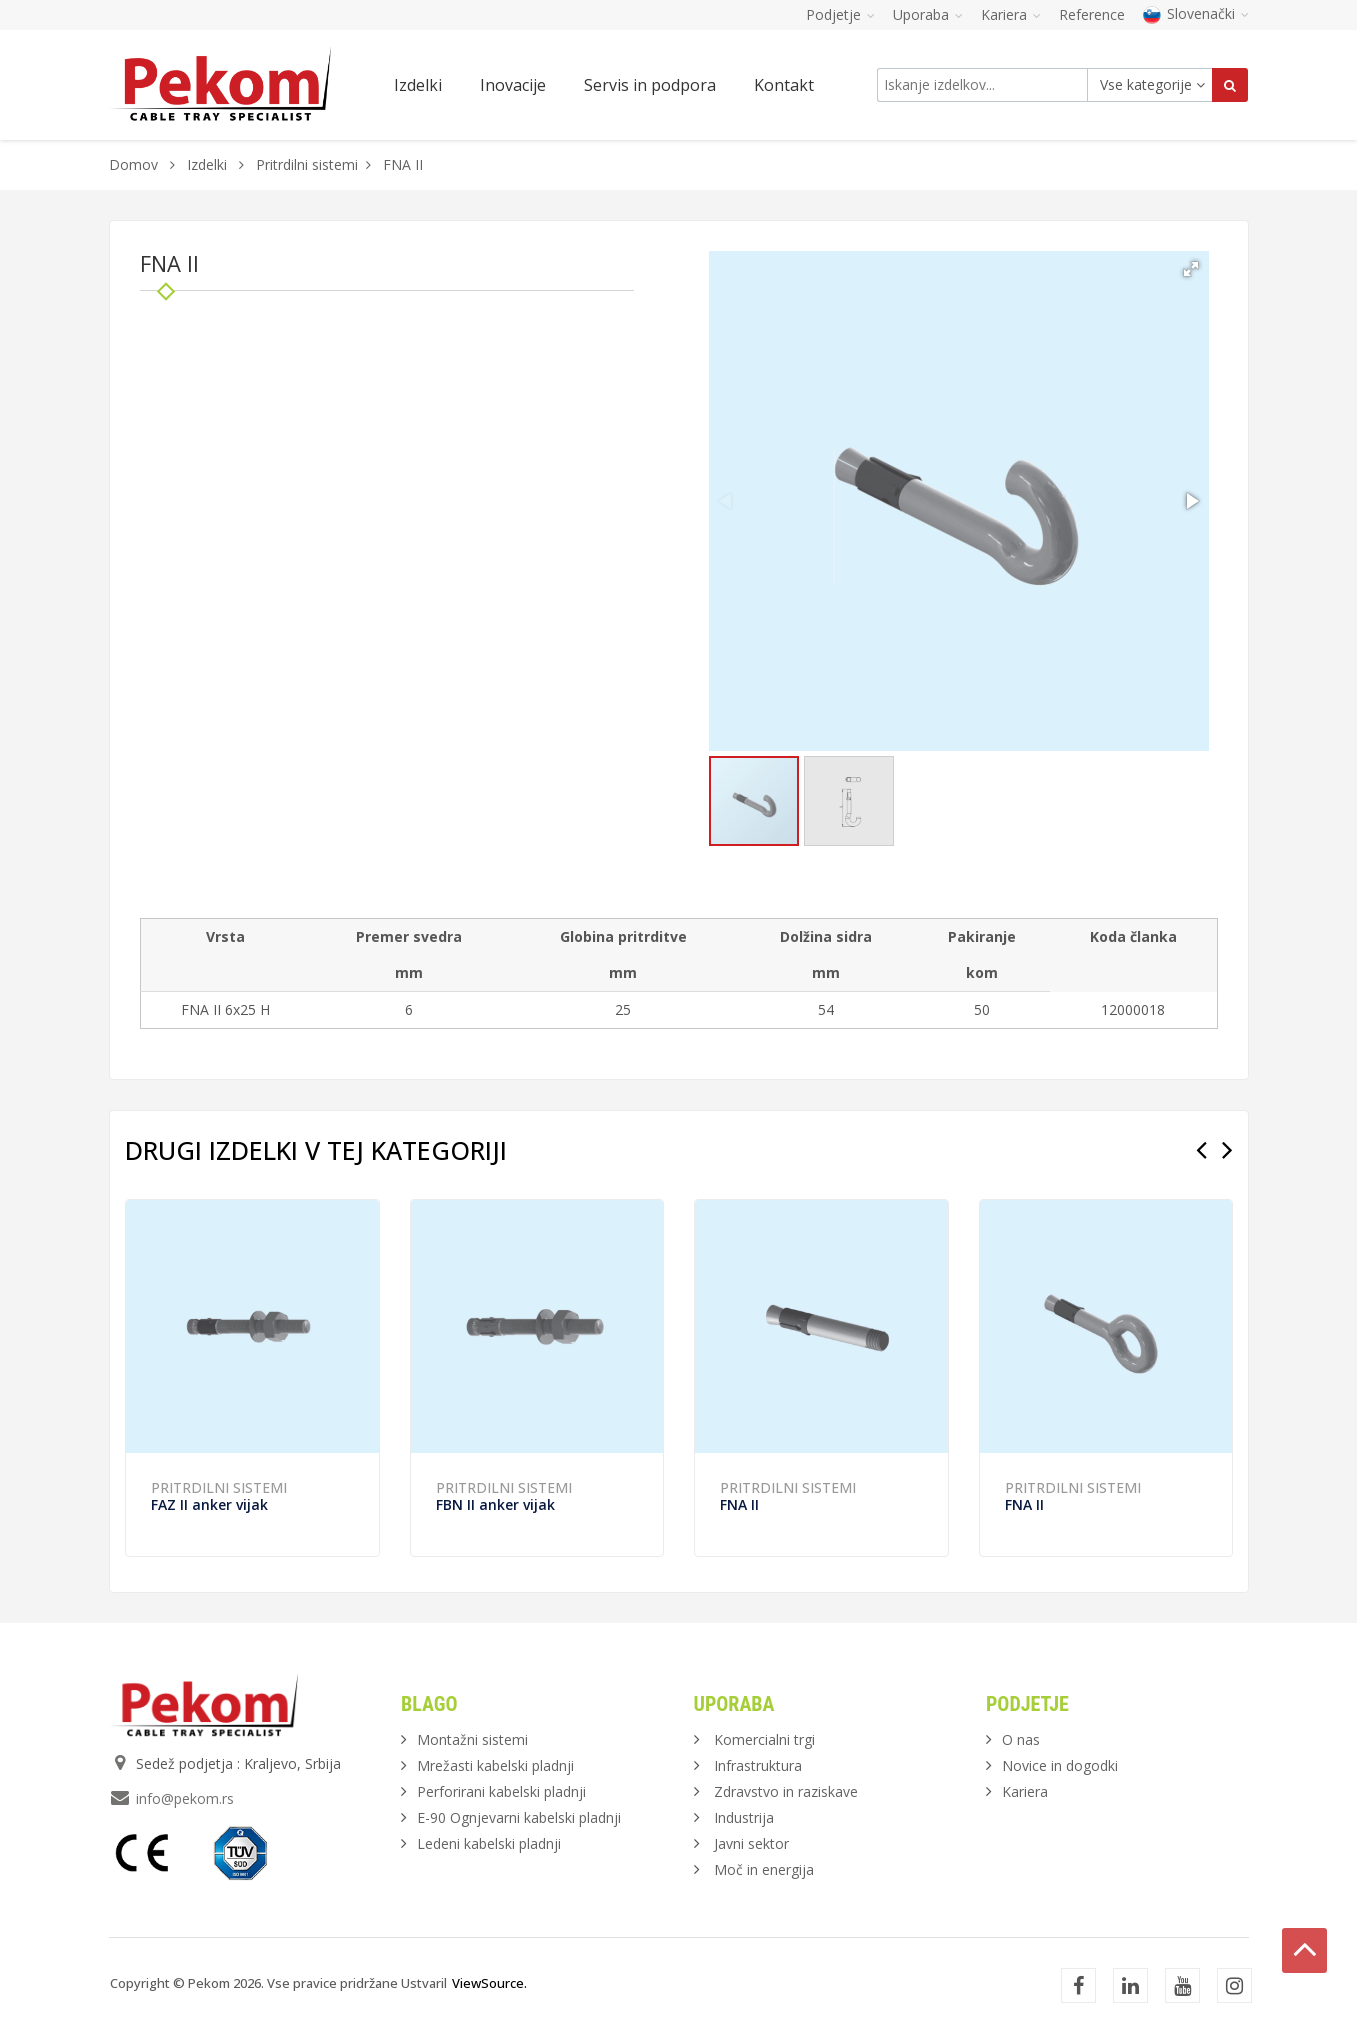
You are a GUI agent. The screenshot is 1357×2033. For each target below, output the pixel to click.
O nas (1021, 1739)
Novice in (1060, 1765)
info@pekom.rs (185, 1798)
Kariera (1025, 1791)
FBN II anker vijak (495, 1504)
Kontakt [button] (784, 85)
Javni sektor (751, 1843)
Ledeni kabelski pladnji (489, 1843)
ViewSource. (489, 1983)
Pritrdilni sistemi (307, 164)
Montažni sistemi (472, 1739)
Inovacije (513, 85)
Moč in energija (764, 1869)
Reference (1092, 14)
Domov (133, 164)
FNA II (739, 1504)
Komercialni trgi (764, 1739)
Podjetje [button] (840, 14)
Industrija (744, 1817)
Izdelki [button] (418, 85)
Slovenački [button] (1196, 13)
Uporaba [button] (928, 14)
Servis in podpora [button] (650, 85)
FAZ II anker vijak (209, 1504)
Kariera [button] (1011, 14)
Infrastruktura (758, 1765)
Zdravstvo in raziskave (786, 1791)
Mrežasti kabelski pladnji (495, 1765)
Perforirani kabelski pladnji (501, 1791)
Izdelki (209, 164)
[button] (1191, 269)
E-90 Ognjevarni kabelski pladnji (519, 1817)
